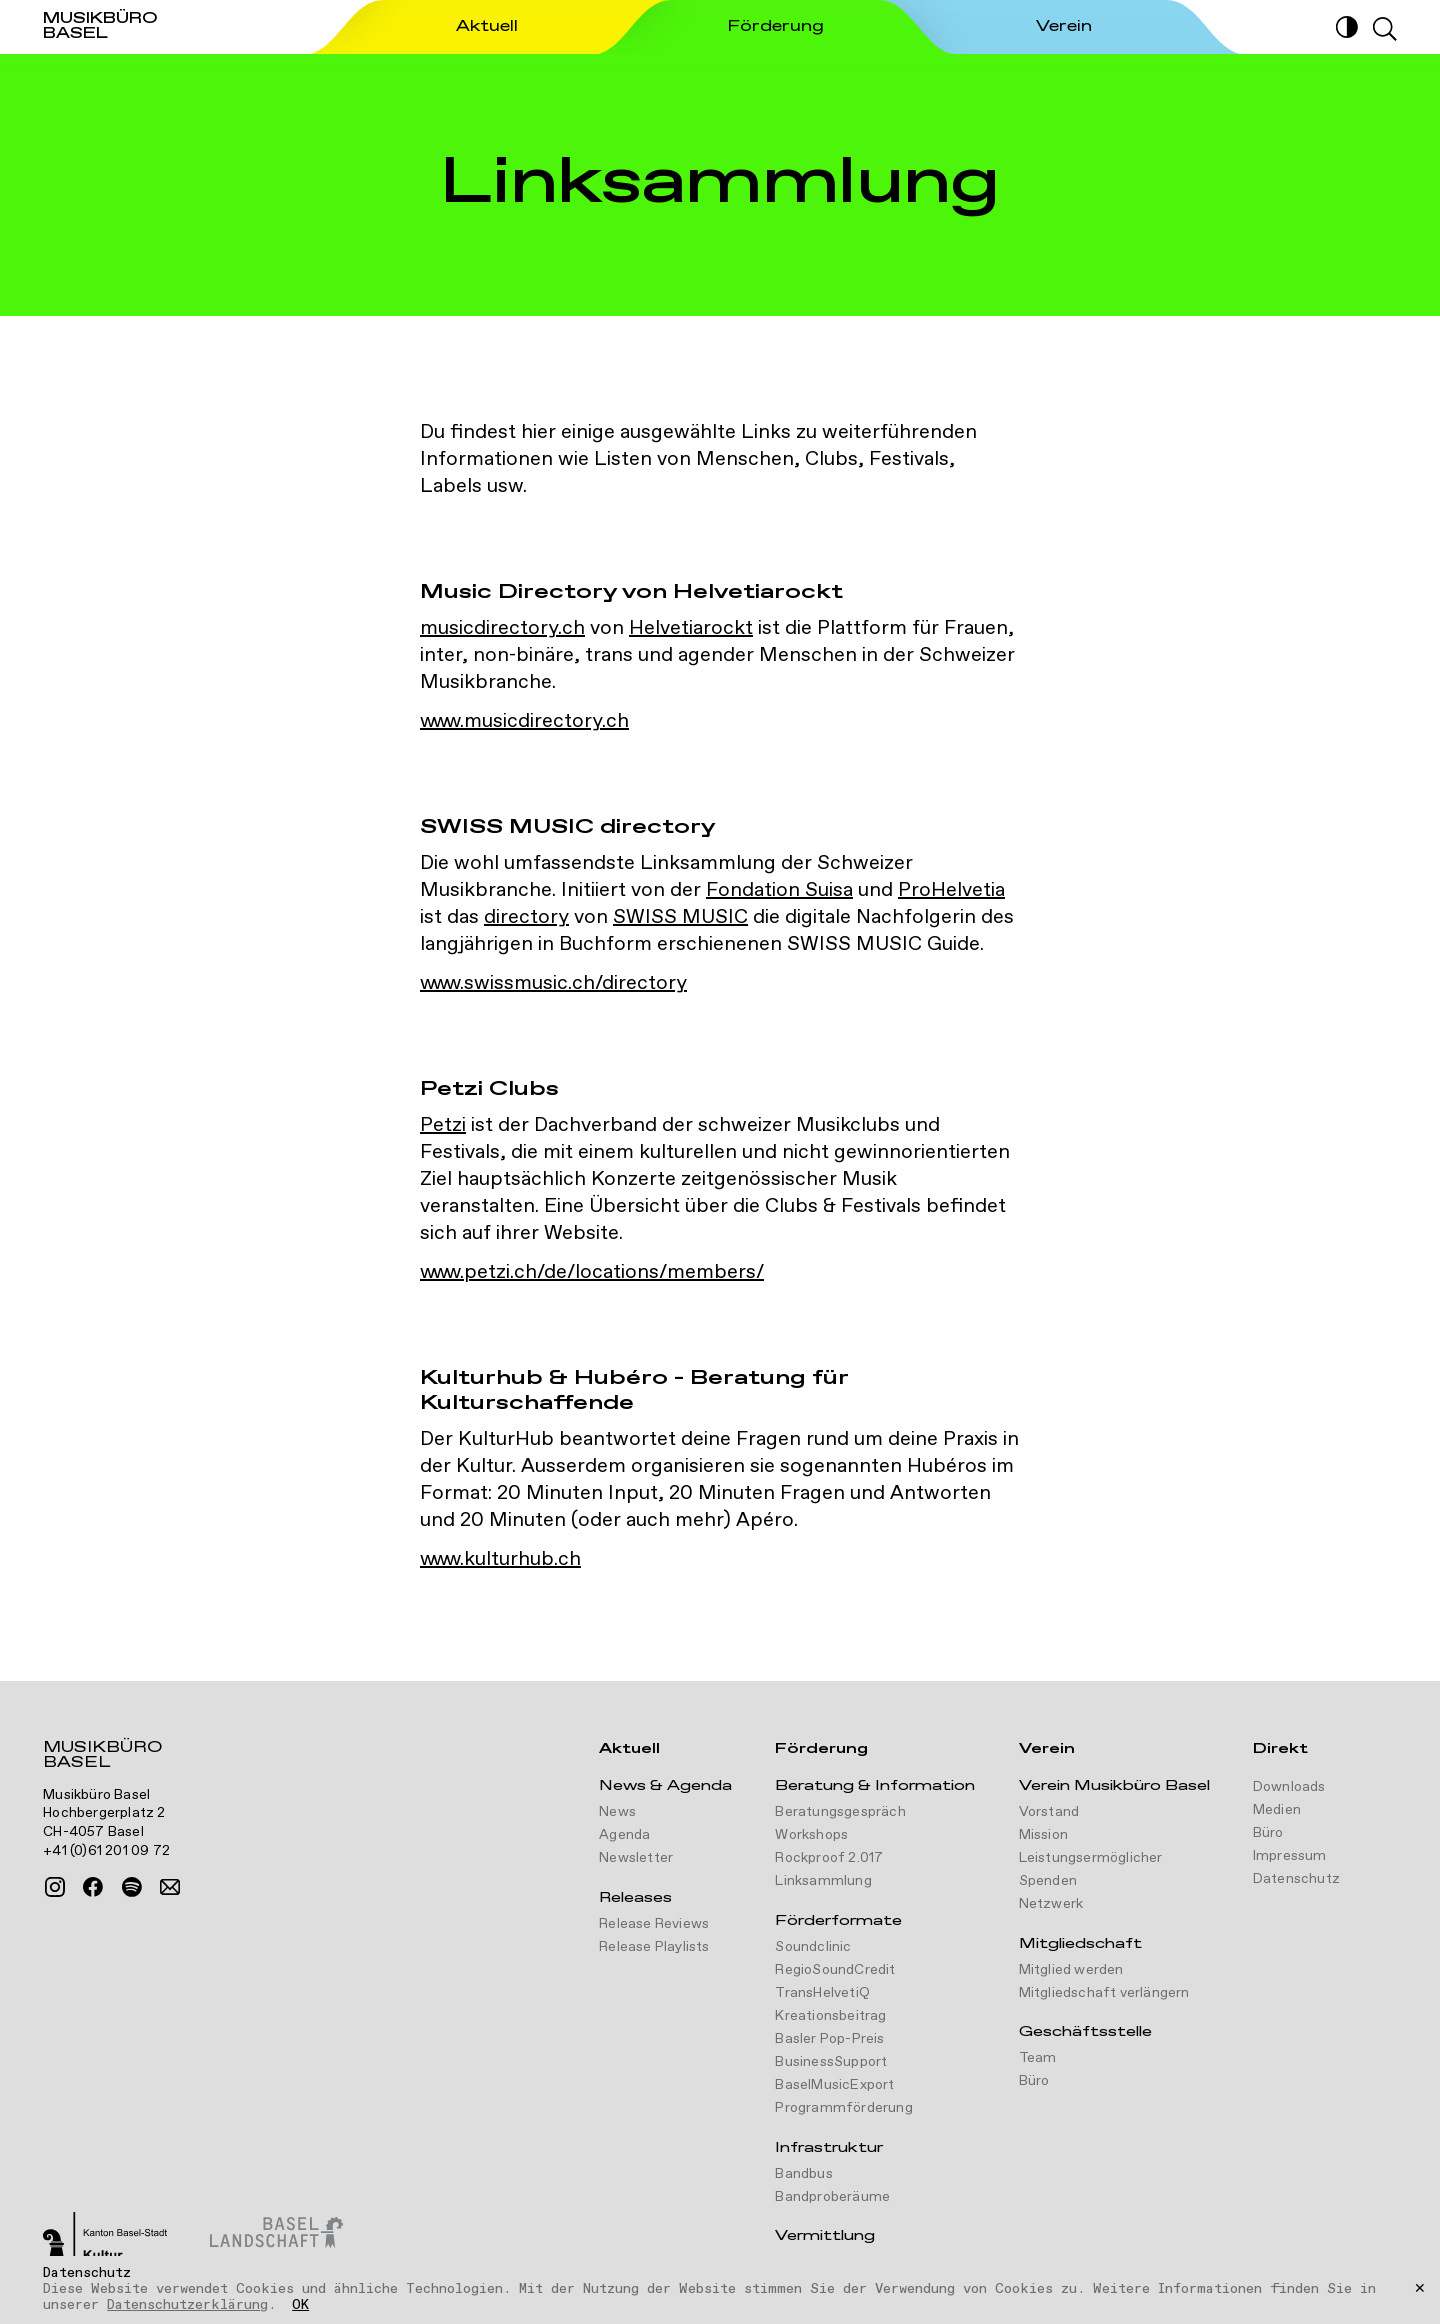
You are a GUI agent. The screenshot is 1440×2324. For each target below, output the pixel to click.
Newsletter (636, 1858)
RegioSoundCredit (835, 1970)
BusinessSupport (831, 2062)
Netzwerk (1051, 1904)
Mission (1043, 1835)
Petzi (443, 1125)
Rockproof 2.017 (829, 1858)
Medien (1277, 1810)
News (617, 1812)
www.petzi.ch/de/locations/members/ (592, 1272)
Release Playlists (654, 1947)
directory (526, 917)
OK (300, 2306)
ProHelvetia (951, 890)
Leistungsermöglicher (1091, 1858)
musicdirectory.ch (502, 628)
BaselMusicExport (834, 2085)
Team (1038, 2058)
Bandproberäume (832, 2197)
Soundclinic (813, 1947)
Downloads (1289, 1787)
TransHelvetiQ (822, 1993)
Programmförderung (843, 2108)
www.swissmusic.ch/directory (553, 983)
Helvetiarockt (691, 628)
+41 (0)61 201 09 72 (106, 1851)
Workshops (811, 1835)
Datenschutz (1296, 1879)
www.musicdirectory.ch (524, 721)
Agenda (624, 1835)
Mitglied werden (1071, 1970)
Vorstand (1049, 1812)
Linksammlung (823, 1881)
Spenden (1048, 1881)
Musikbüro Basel (102, 1757)
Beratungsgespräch (840, 1812)
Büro (1034, 2081)
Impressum (1290, 1856)
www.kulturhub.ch (500, 1559)
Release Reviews (654, 1924)
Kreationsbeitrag (830, 2016)
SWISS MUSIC (680, 917)
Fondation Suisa (779, 890)
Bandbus (803, 2174)
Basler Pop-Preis (829, 2039)
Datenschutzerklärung (187, 2305)
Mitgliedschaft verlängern (1104, 1993)
